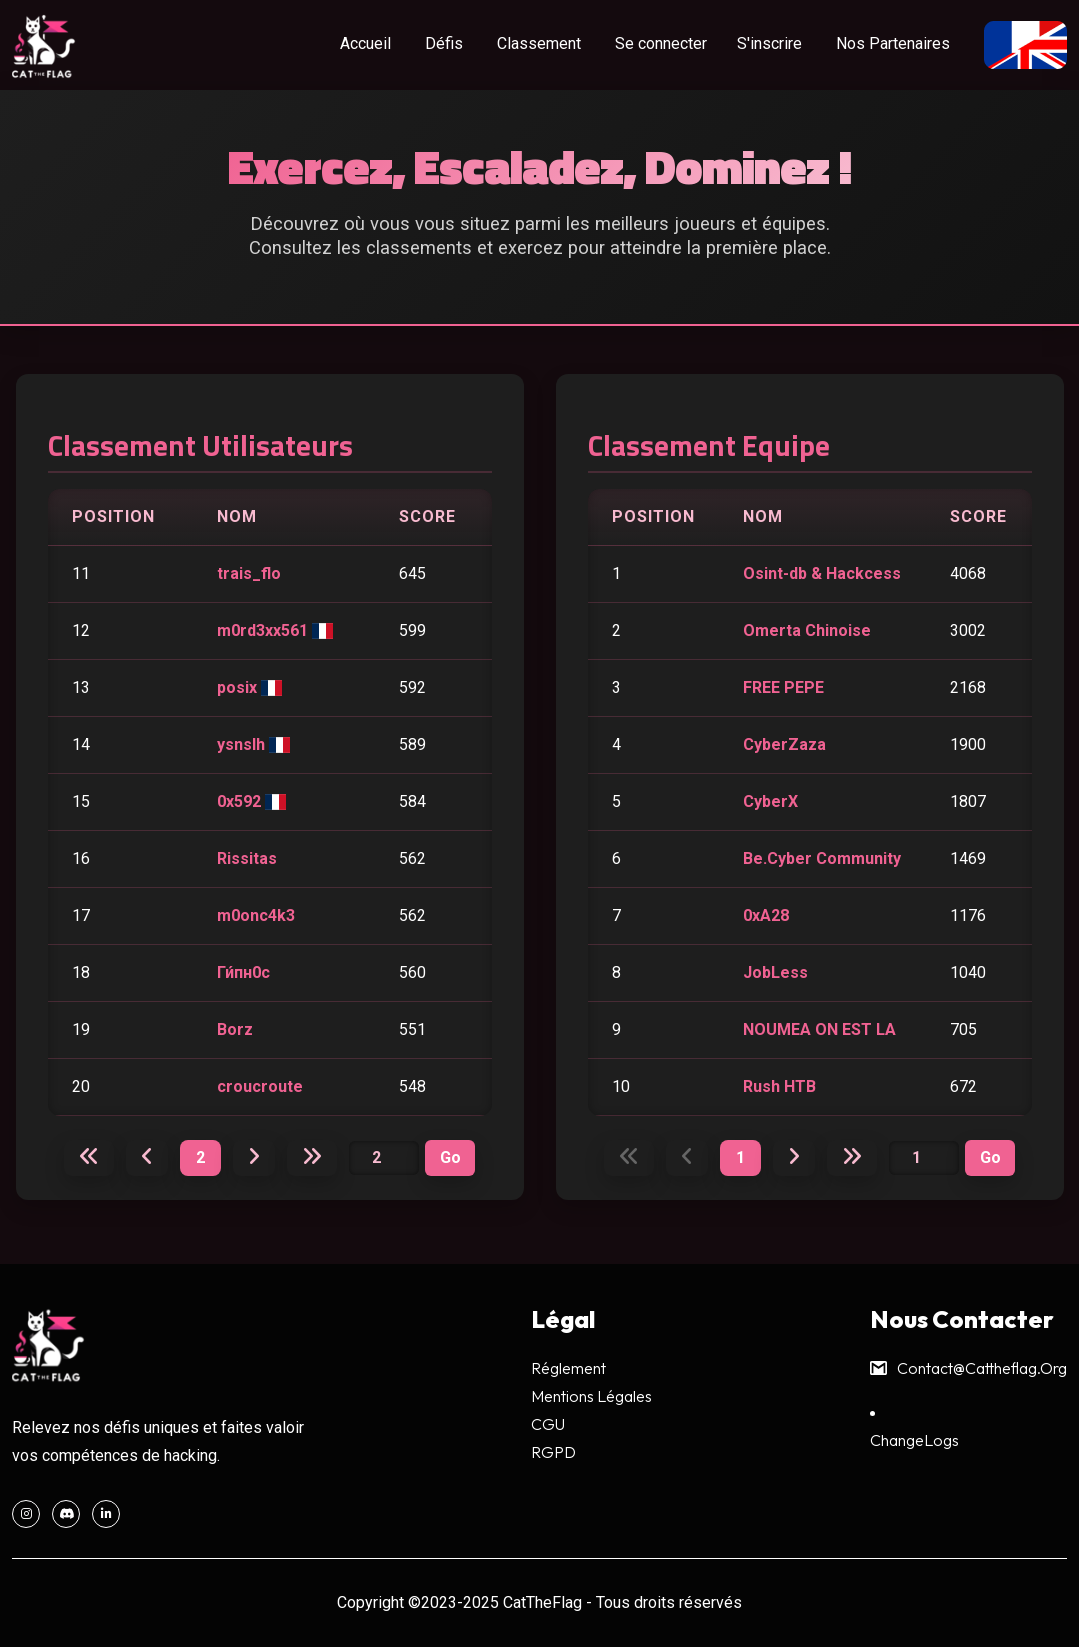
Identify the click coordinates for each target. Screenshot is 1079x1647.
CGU (548, 1424)
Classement (539, 43)
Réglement (568, 1368)
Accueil (365, 43)
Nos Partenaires (893, 43)
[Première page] (89, 1157)
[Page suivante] (254, 1157)
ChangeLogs (914, 1440)
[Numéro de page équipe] (924, 1158)
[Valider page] (450, 1157)
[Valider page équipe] (990, 1157)
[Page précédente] (147, 1157)
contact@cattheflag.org (968, 1368)
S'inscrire (769, 43)
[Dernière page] (312, 1157)
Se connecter (661, 43)
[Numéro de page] (384, 1158)
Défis (444, 43)
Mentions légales (591, 1396)
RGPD (553, 1452)
